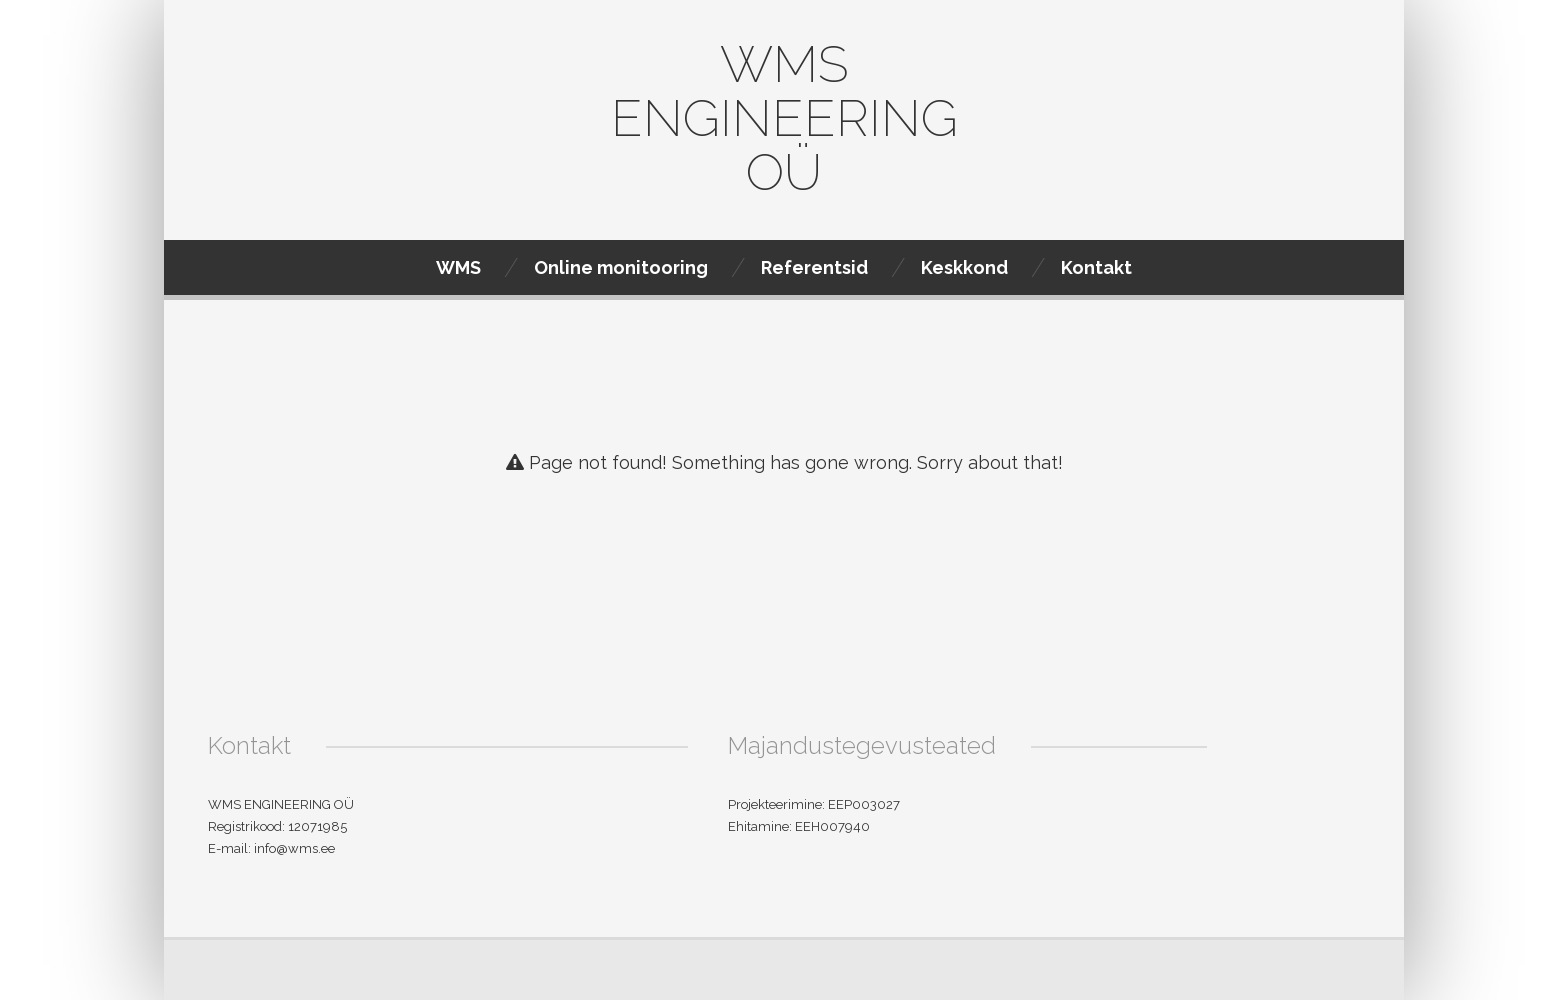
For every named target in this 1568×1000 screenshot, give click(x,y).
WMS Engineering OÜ (784, 118)
